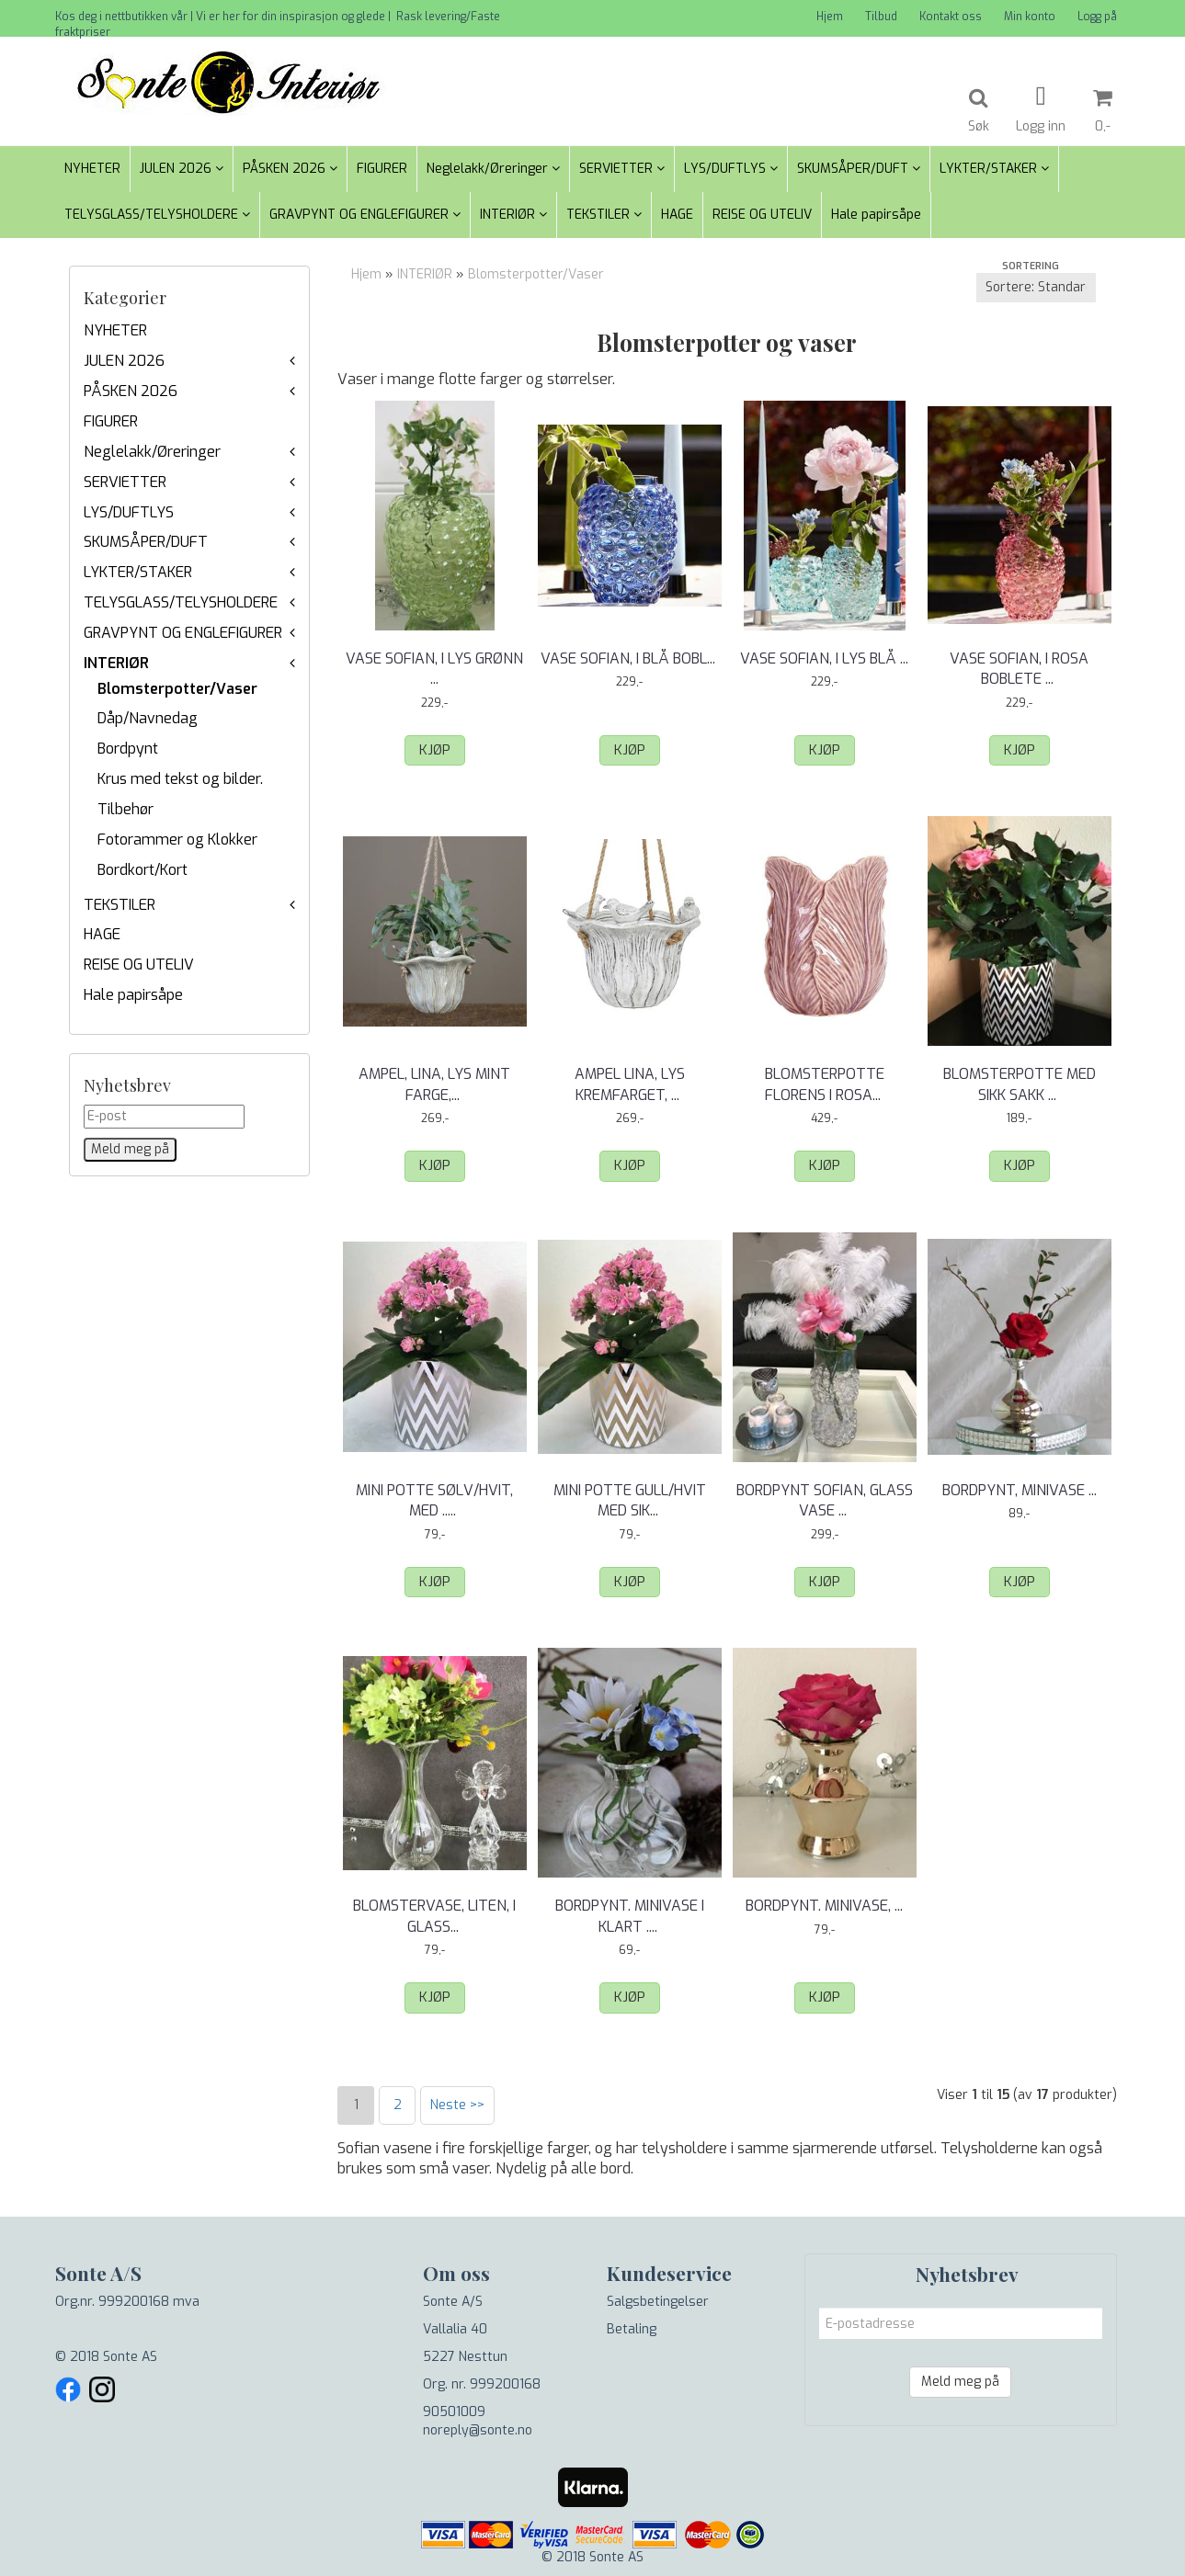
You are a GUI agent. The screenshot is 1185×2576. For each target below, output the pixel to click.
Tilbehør (125, 809)
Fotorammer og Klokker (177, 839)
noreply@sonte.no (477, 2430)
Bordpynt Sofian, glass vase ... (824, 1500)
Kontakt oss (950, 16)
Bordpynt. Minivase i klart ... (629, 1915)
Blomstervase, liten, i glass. (434, 1915)
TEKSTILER (119, 904)
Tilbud (881, 16)
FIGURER (111, 421)
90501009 (454, 2412)
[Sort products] (1036, 287)
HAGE (102, 934)
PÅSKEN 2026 (130, 391)
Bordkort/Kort (142, 869)
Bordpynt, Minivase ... (1019, 1490)
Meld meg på (960, 2381)
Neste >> (457, 2105)
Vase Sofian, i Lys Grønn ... (434, 668)
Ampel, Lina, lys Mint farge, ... (434, 1084)
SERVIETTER (125, 482)
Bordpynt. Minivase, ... (824, 1905)
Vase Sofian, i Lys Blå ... (824, 658)
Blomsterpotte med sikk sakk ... (1019, 1084)
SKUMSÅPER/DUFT (146, 541)
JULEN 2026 (124, 360)
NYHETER (115, 330)
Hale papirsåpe (133, 994)
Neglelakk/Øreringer (152, 451)
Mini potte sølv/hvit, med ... (434, 1500)
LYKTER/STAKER (138, 572)
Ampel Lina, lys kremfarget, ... (630, 1084)
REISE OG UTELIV (139, 964)
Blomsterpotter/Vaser (177, 688)
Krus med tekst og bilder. (180, 779)
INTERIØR (116, 663)
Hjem (829, 16)
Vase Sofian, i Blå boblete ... (629, 668)
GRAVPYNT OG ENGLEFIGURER (183, 632)
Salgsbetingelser (658, 2301)
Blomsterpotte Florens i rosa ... (824, 1084)
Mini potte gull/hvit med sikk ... (629, 1500)
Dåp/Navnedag (147, 718)
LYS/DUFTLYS (129, 512)
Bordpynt (127, 748)
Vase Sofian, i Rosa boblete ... (1019, 668)
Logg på (1097, 16)
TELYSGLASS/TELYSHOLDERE (181, 602)
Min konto (1029, 16)
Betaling (631, 2329)
